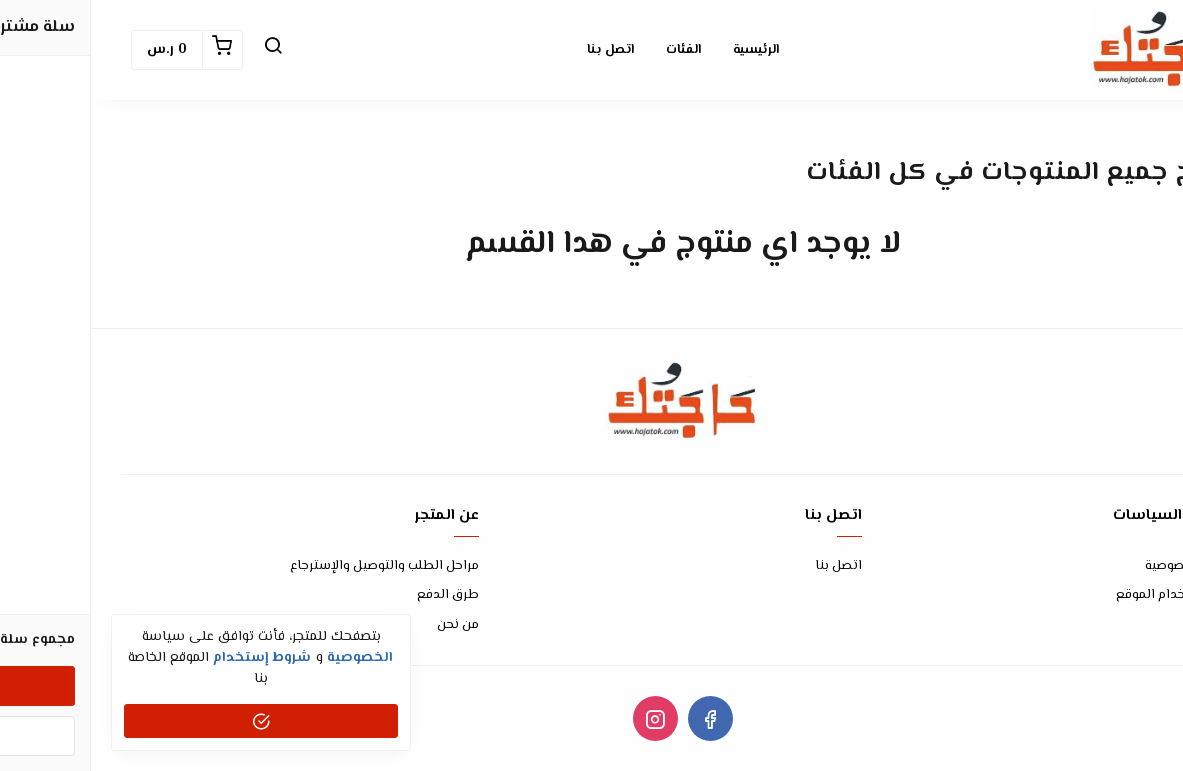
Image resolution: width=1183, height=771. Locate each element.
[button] (182, 50)
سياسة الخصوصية (1104, 566)
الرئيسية (665, 50)
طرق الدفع (357, 595)
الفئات (592, 50)
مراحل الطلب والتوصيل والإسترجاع (293, 566)
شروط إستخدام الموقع (1089, 595)
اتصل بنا (519, 50)
